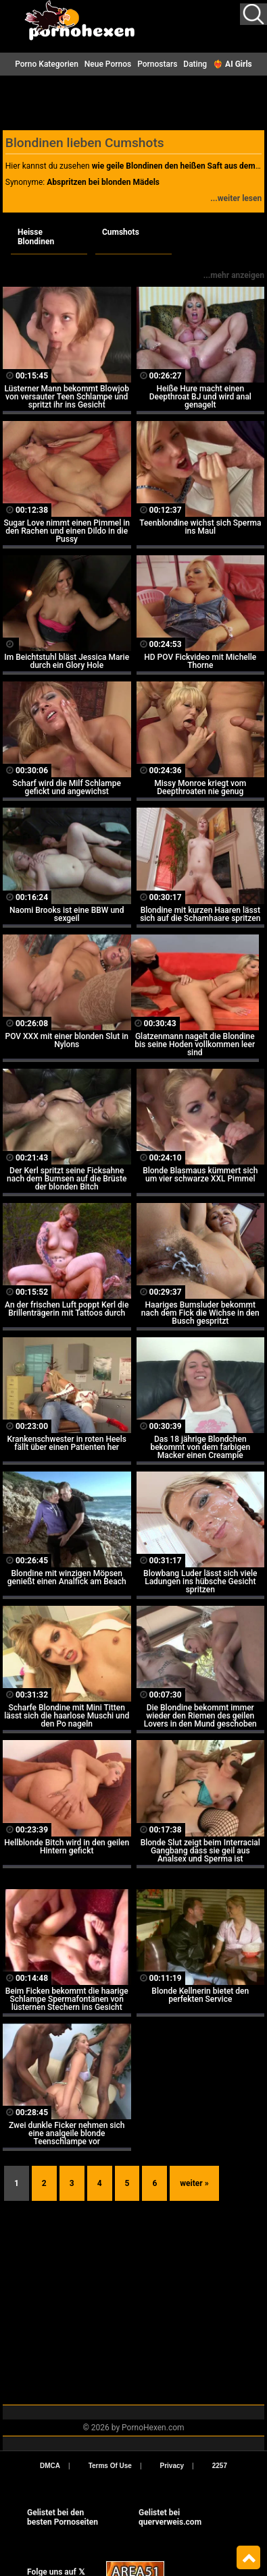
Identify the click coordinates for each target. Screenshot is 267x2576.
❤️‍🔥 (232, 64)
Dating (195, 64)
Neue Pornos (107, 64)
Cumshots (120, 232)
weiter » (194, 2183)
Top (248, 2558)
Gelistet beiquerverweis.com (170, 2517)
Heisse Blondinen (36, 236)
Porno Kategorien (46, 64)
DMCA (50, 2465)
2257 (219, 2465)
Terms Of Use (110, 2465)
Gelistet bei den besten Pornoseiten (62, 2517)
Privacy (172, 2465)
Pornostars (157, 64)
